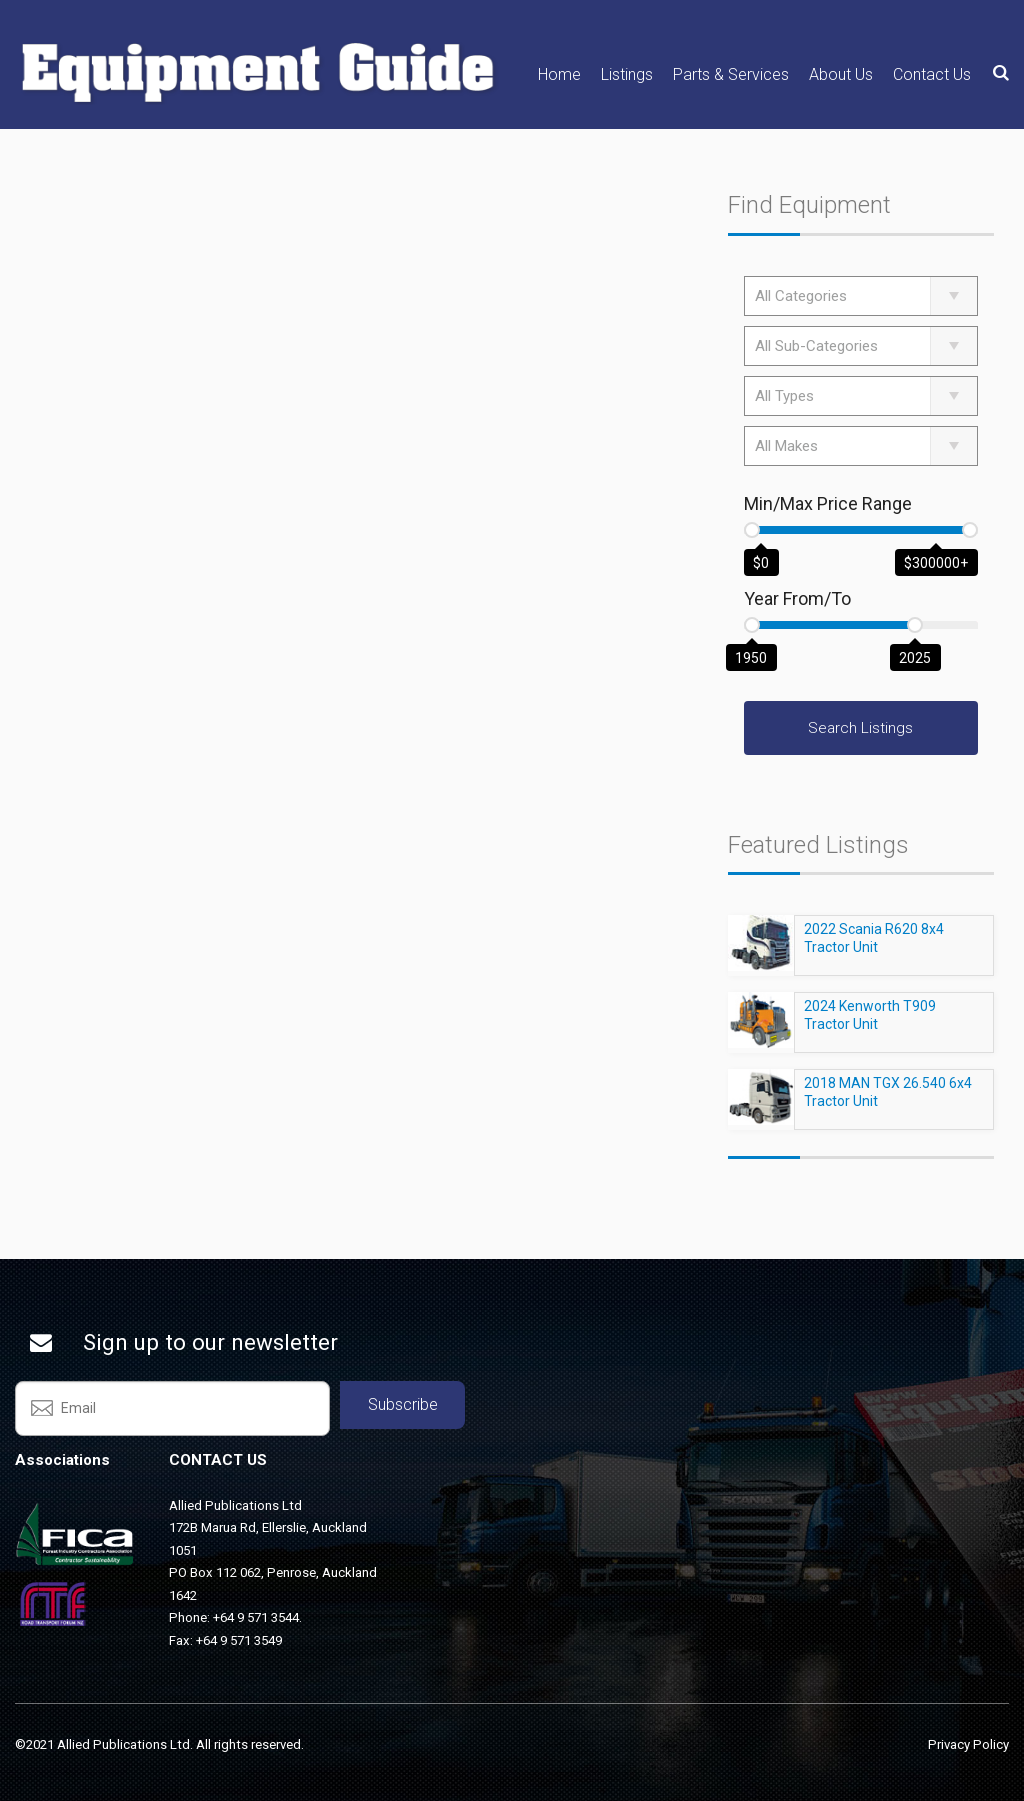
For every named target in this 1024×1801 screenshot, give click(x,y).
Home (559, 74)
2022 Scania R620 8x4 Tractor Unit (874, 947)
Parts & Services (731, 74)
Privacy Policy (968, 1744)
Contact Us (932, 74)
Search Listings (860, 728)
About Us (841, 74)
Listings (627, 74)
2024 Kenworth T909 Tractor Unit (870, 1024)
